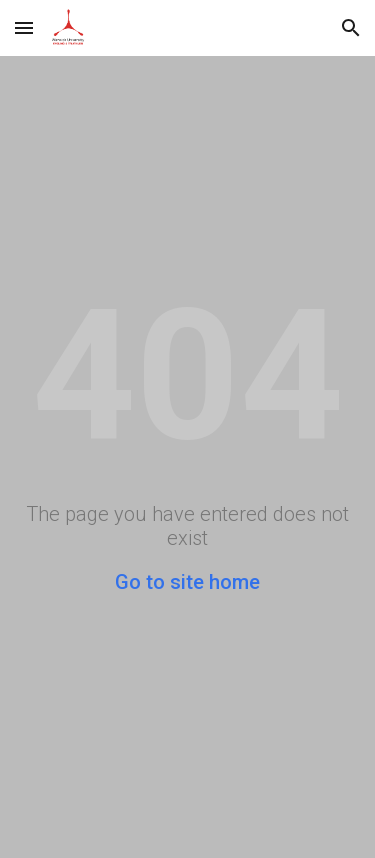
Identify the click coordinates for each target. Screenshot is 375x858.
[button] (24, 27)
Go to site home (187, 582)
